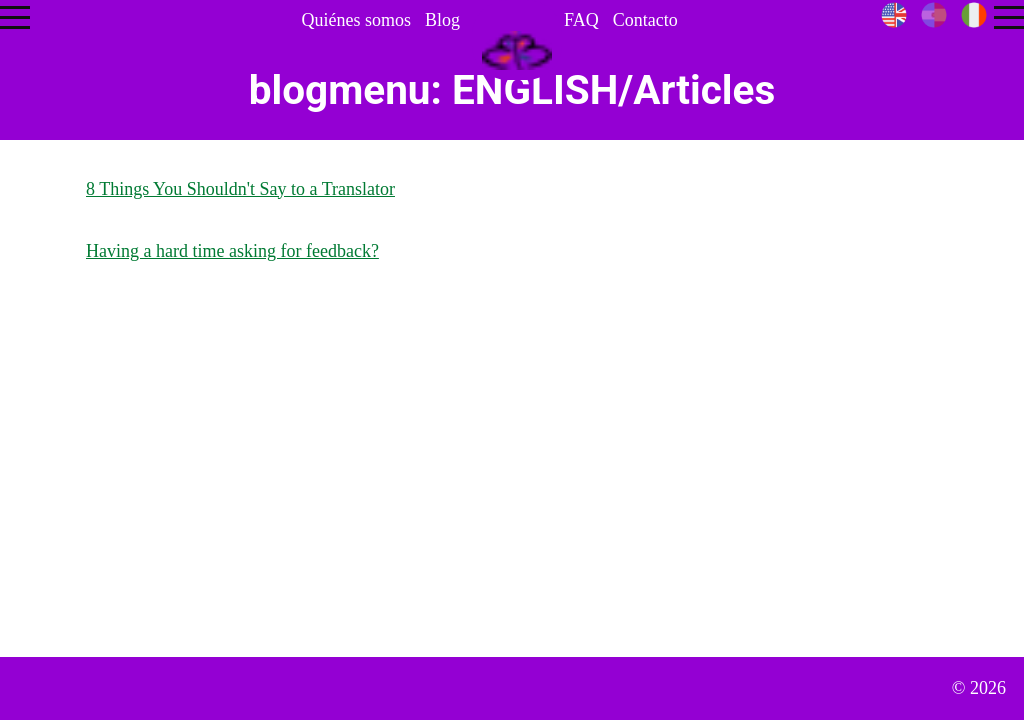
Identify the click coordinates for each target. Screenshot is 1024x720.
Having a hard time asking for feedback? (232, 251)
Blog (442, 20)
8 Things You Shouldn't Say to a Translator (240, 189)
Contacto (645, 20)
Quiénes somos (356, 20)
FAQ (581, 20)
